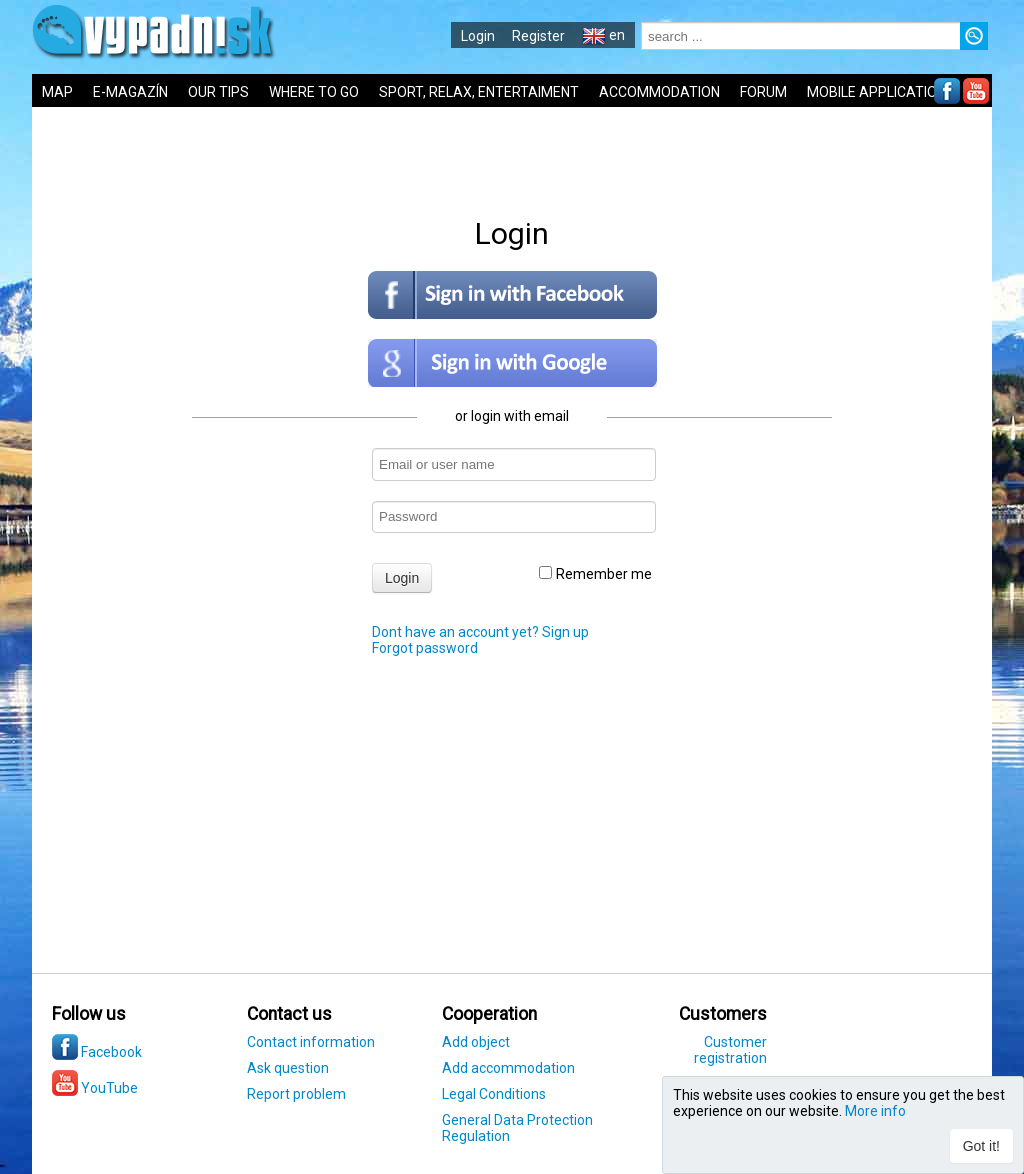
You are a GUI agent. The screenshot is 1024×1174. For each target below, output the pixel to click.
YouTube (95, 1088)
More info (875, 1111)
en (603, 35)
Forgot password (425, 648)
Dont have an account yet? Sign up (480, 632)
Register (538, 36)
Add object (476, 1042)
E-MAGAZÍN (130, 92)
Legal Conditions (494, 1094)
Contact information (311, 1042)
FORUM (763, 92)
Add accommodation (508, 1068)
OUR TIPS (218, 92)
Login (478, 36)
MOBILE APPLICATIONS (881, 92)
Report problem (296, 1094)
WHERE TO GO (314, 92)
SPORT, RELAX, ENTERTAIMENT (479, 92)
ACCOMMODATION (659, 92)
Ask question (288, 1068)
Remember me (595, 574)
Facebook (97, 1052)
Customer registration (730, 1050)
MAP (57, 92)
